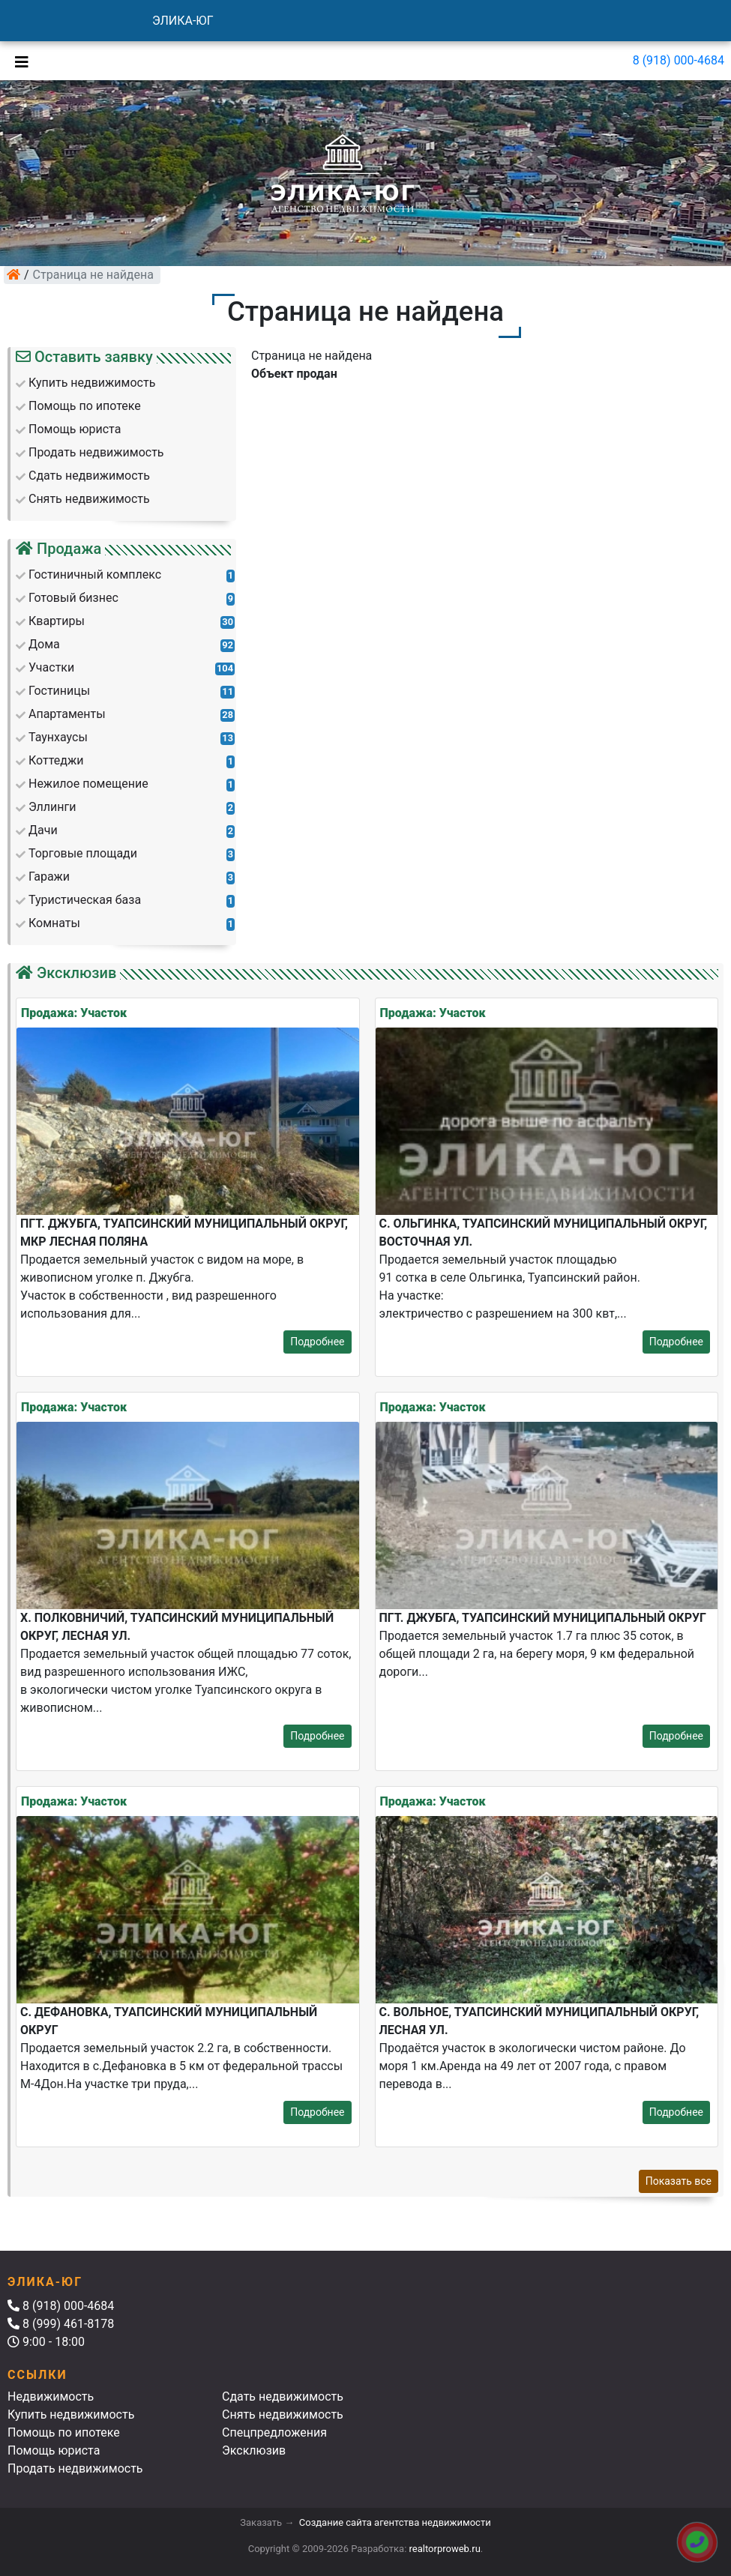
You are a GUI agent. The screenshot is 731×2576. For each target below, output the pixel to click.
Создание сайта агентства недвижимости (395, 2522)
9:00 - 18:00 (46, 2342)
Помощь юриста (53, 2450)
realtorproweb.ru (445, 2548)
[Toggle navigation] (18, 60)
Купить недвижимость (70, 2414)
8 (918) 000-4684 (678, 60)
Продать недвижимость (75, 2468)
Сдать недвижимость (282, 2396)
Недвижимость (50, 2396)
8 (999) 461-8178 (60, 2324)
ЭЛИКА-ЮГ (183, 20)
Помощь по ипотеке (63, 2432)
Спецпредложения (274, 2432)
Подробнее (317, 1342)
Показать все (679, 2181)
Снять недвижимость (282, 2414)
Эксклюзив (254, 2450)
